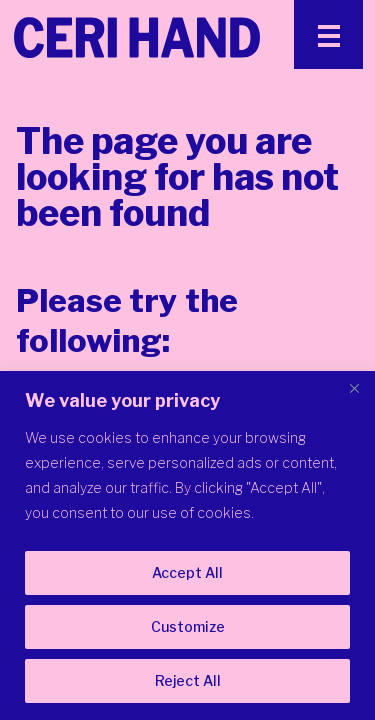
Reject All (188, 680)
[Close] (354, 388)
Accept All (187, 572)
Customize (188, 626)
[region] (187, 545)
